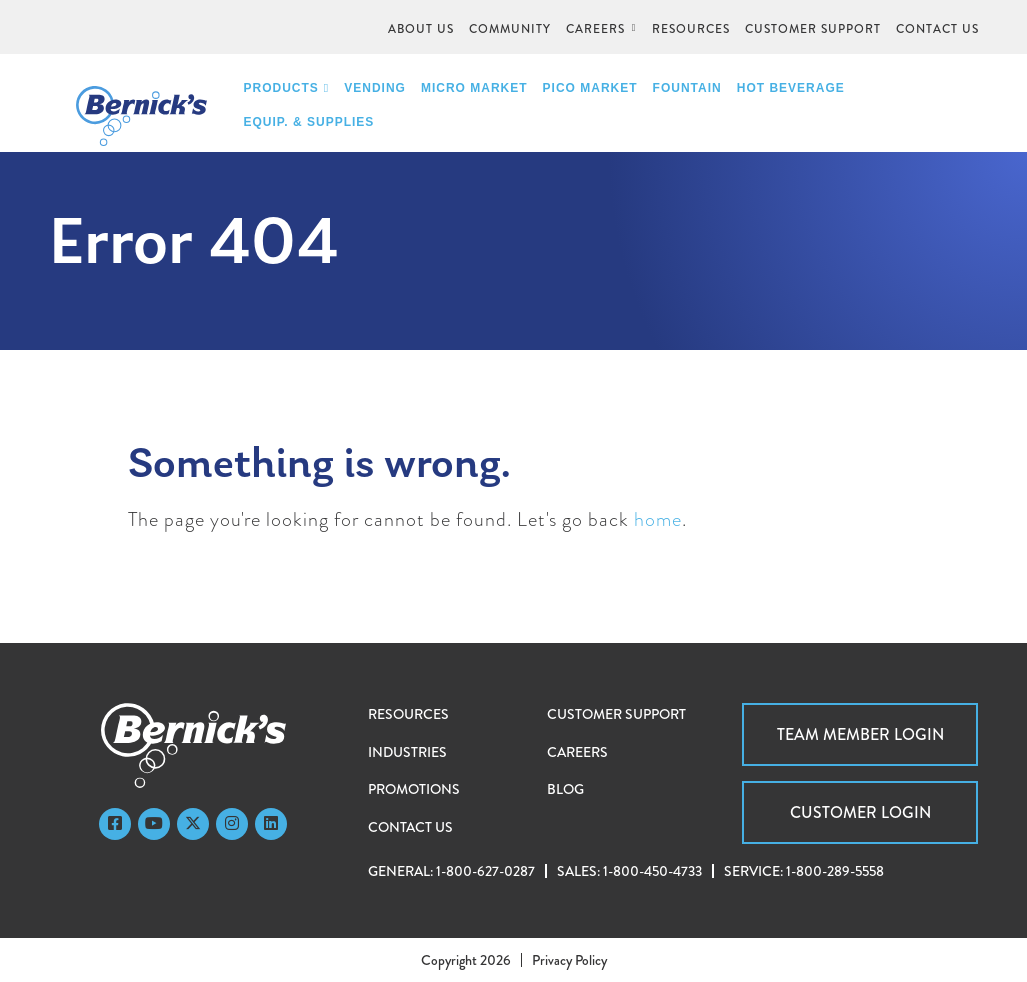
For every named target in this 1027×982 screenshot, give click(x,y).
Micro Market (474, 88)
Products (287, 88)
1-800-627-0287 (485, 871)
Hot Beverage (791, 88)
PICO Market (590, 88)
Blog (565, 789)
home (658, 519)
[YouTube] (154, 824)
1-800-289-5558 (835, 871)
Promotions (414, 789)
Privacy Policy (569, 960)
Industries (407, 752)
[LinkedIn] (271, 824)
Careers (577, 752)
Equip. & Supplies (309, 122)
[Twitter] (193, 824)
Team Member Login (860, 734)
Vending (375, 88)
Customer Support (616, 714)
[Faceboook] (115, 824)
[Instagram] (232, 824)
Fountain (687, 88)
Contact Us (410, 827)
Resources (408, 714)
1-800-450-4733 (652, 871)
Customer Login (860, 812)
